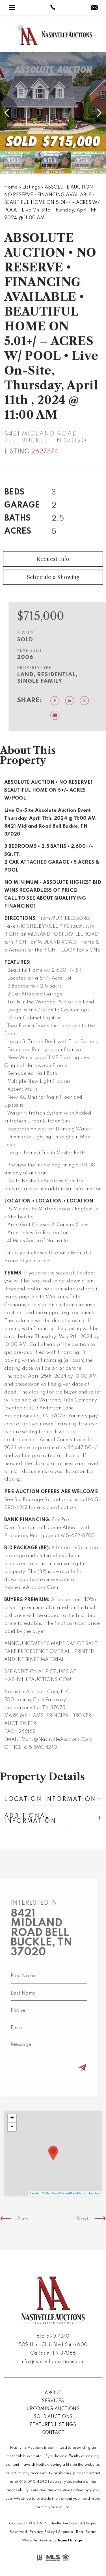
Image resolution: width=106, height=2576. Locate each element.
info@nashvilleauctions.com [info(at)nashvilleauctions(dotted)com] (53, 2361)
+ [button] (12, 2118)
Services (53, 2401)
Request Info (52, 573)
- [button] (12, 2127)
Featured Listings (53, 2425)
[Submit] (69, 2068)
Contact (53, 2433)
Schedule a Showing (53, 591)
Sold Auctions (53, 2417)
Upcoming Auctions (53, 2409)
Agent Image (70, 2540)
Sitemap (65, 2532)
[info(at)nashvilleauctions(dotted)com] (94, 8)
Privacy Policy (42, 2532)
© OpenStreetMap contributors (79, 2193)
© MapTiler (49, 2193)
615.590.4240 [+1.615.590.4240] (53, 2336)
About (53, 2393)
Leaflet (35, 2193)
